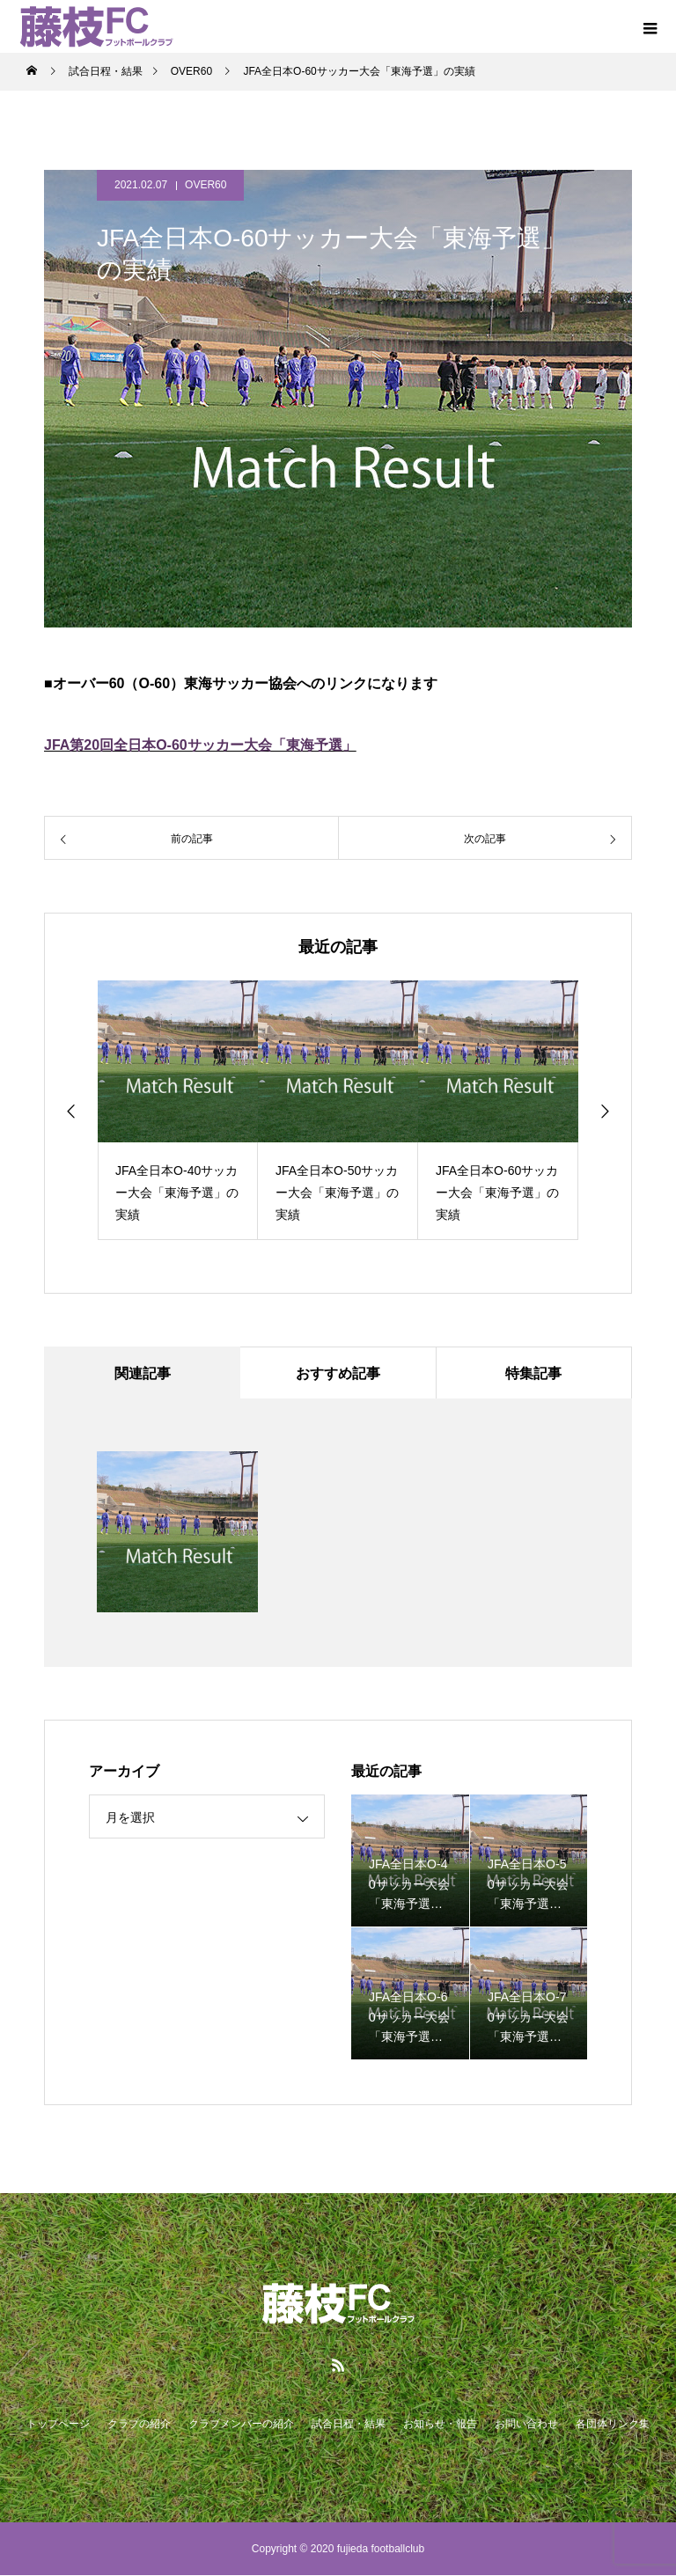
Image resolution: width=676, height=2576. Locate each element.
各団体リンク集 (613, 2424)
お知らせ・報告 (440, 2424)
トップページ (58, 2424)
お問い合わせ (526, 2424)
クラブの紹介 (139, 2424)
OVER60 (205, 185)
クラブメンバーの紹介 (241, 2424)
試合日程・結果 (349, 2424)
